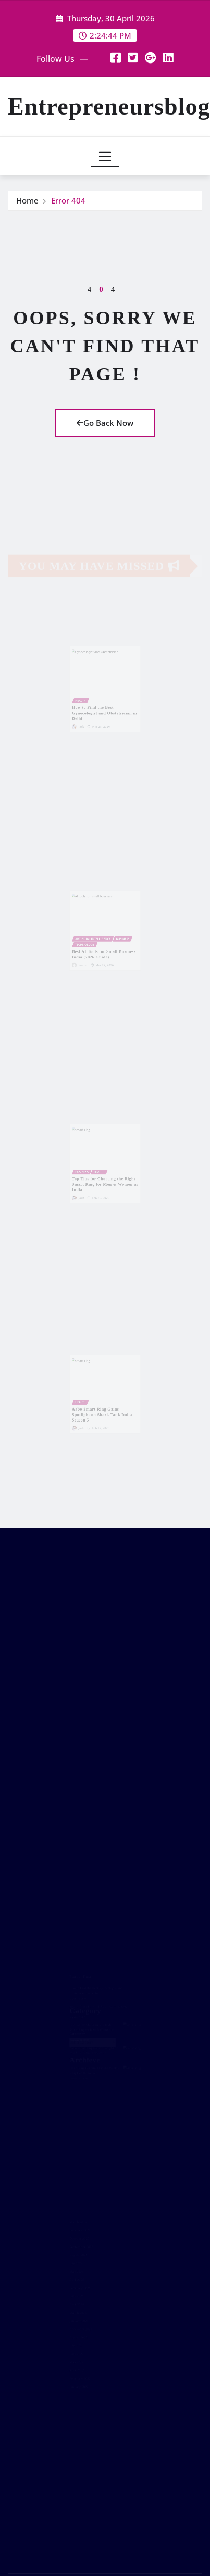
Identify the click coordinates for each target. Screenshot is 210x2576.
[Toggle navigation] (105, 156)
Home (27, 200)
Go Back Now (105, 422)
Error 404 (68, 200)
